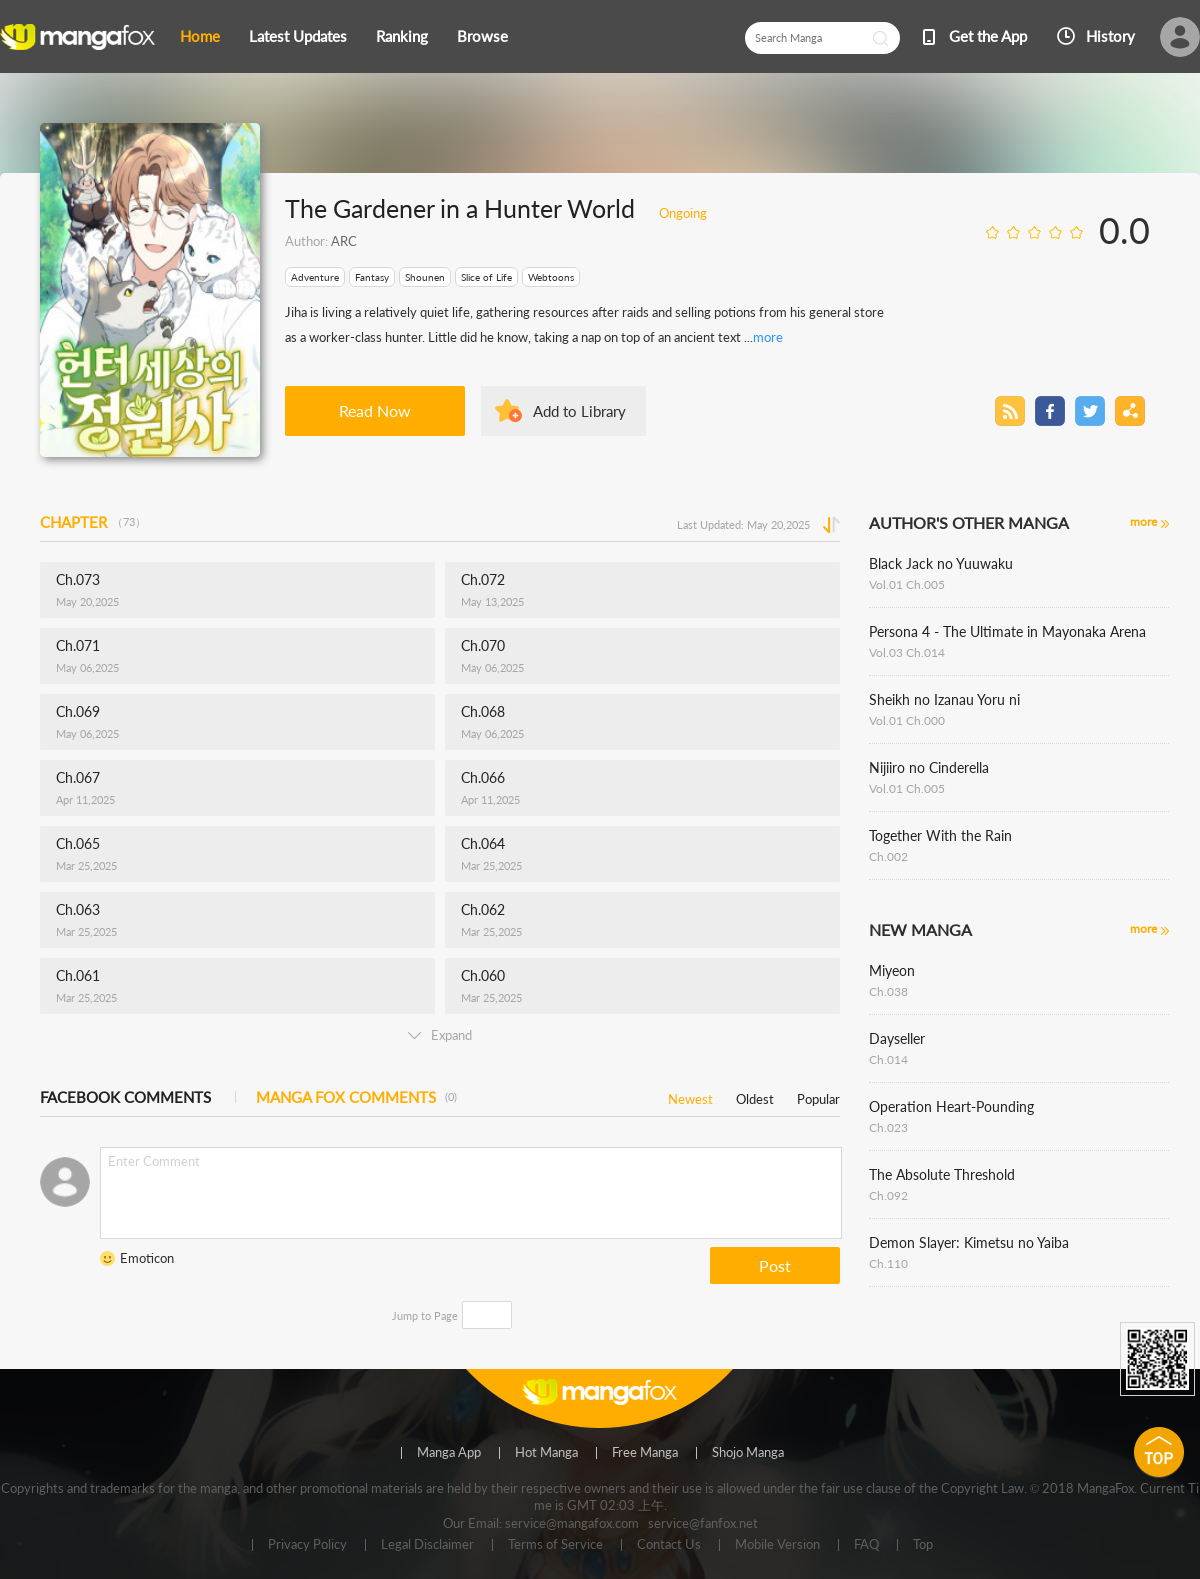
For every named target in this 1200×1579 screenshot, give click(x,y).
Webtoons (551, 277)
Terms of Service (555, 1545)
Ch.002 (888, 856)
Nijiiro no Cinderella (929, 767)
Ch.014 (888, 1059)
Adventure (315, 277)
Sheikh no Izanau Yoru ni (944, 699)
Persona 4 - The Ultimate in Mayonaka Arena (1007, 631)
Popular (818, 1095)
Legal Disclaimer (427, 1545)
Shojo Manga (748, 1453)
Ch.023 (888, 1127)
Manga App (449, 1453)
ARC (344, 241)
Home (200, 36)
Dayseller (897, 1038)
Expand (440, 1035)
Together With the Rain (940, 835)
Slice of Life (486, 277)
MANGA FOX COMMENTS (356, 1097)
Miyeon (892, 970)
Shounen (425, 277)
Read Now (375, 410)
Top (923, 1545)
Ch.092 (888, 1195)
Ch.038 (888, 991)
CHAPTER (93, 522)
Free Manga (645, 1453)
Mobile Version (777, 1545)
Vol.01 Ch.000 (907, 720)
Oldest (755, 1095)
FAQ (866, 1545)
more (768, 337)
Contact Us (669, 1545)
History (1110, 36)
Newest (690, 1095)
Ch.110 (888, 1263)
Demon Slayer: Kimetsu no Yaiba (969, 1242)
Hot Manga (546, 1453)
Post (775, 1265)
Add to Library (579, 411)
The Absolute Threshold (942, 1174)
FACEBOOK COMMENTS (125, 1097)
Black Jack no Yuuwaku (941, 563)
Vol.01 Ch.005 (907, 584)
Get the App (988, 36)
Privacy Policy (307, 1545)
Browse (482, 36)
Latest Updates (298, 36)
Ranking (402, 36)
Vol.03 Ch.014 (907, 652)
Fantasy (372, 277)
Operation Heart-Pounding (951, 1106)
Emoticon (147, 1258)
